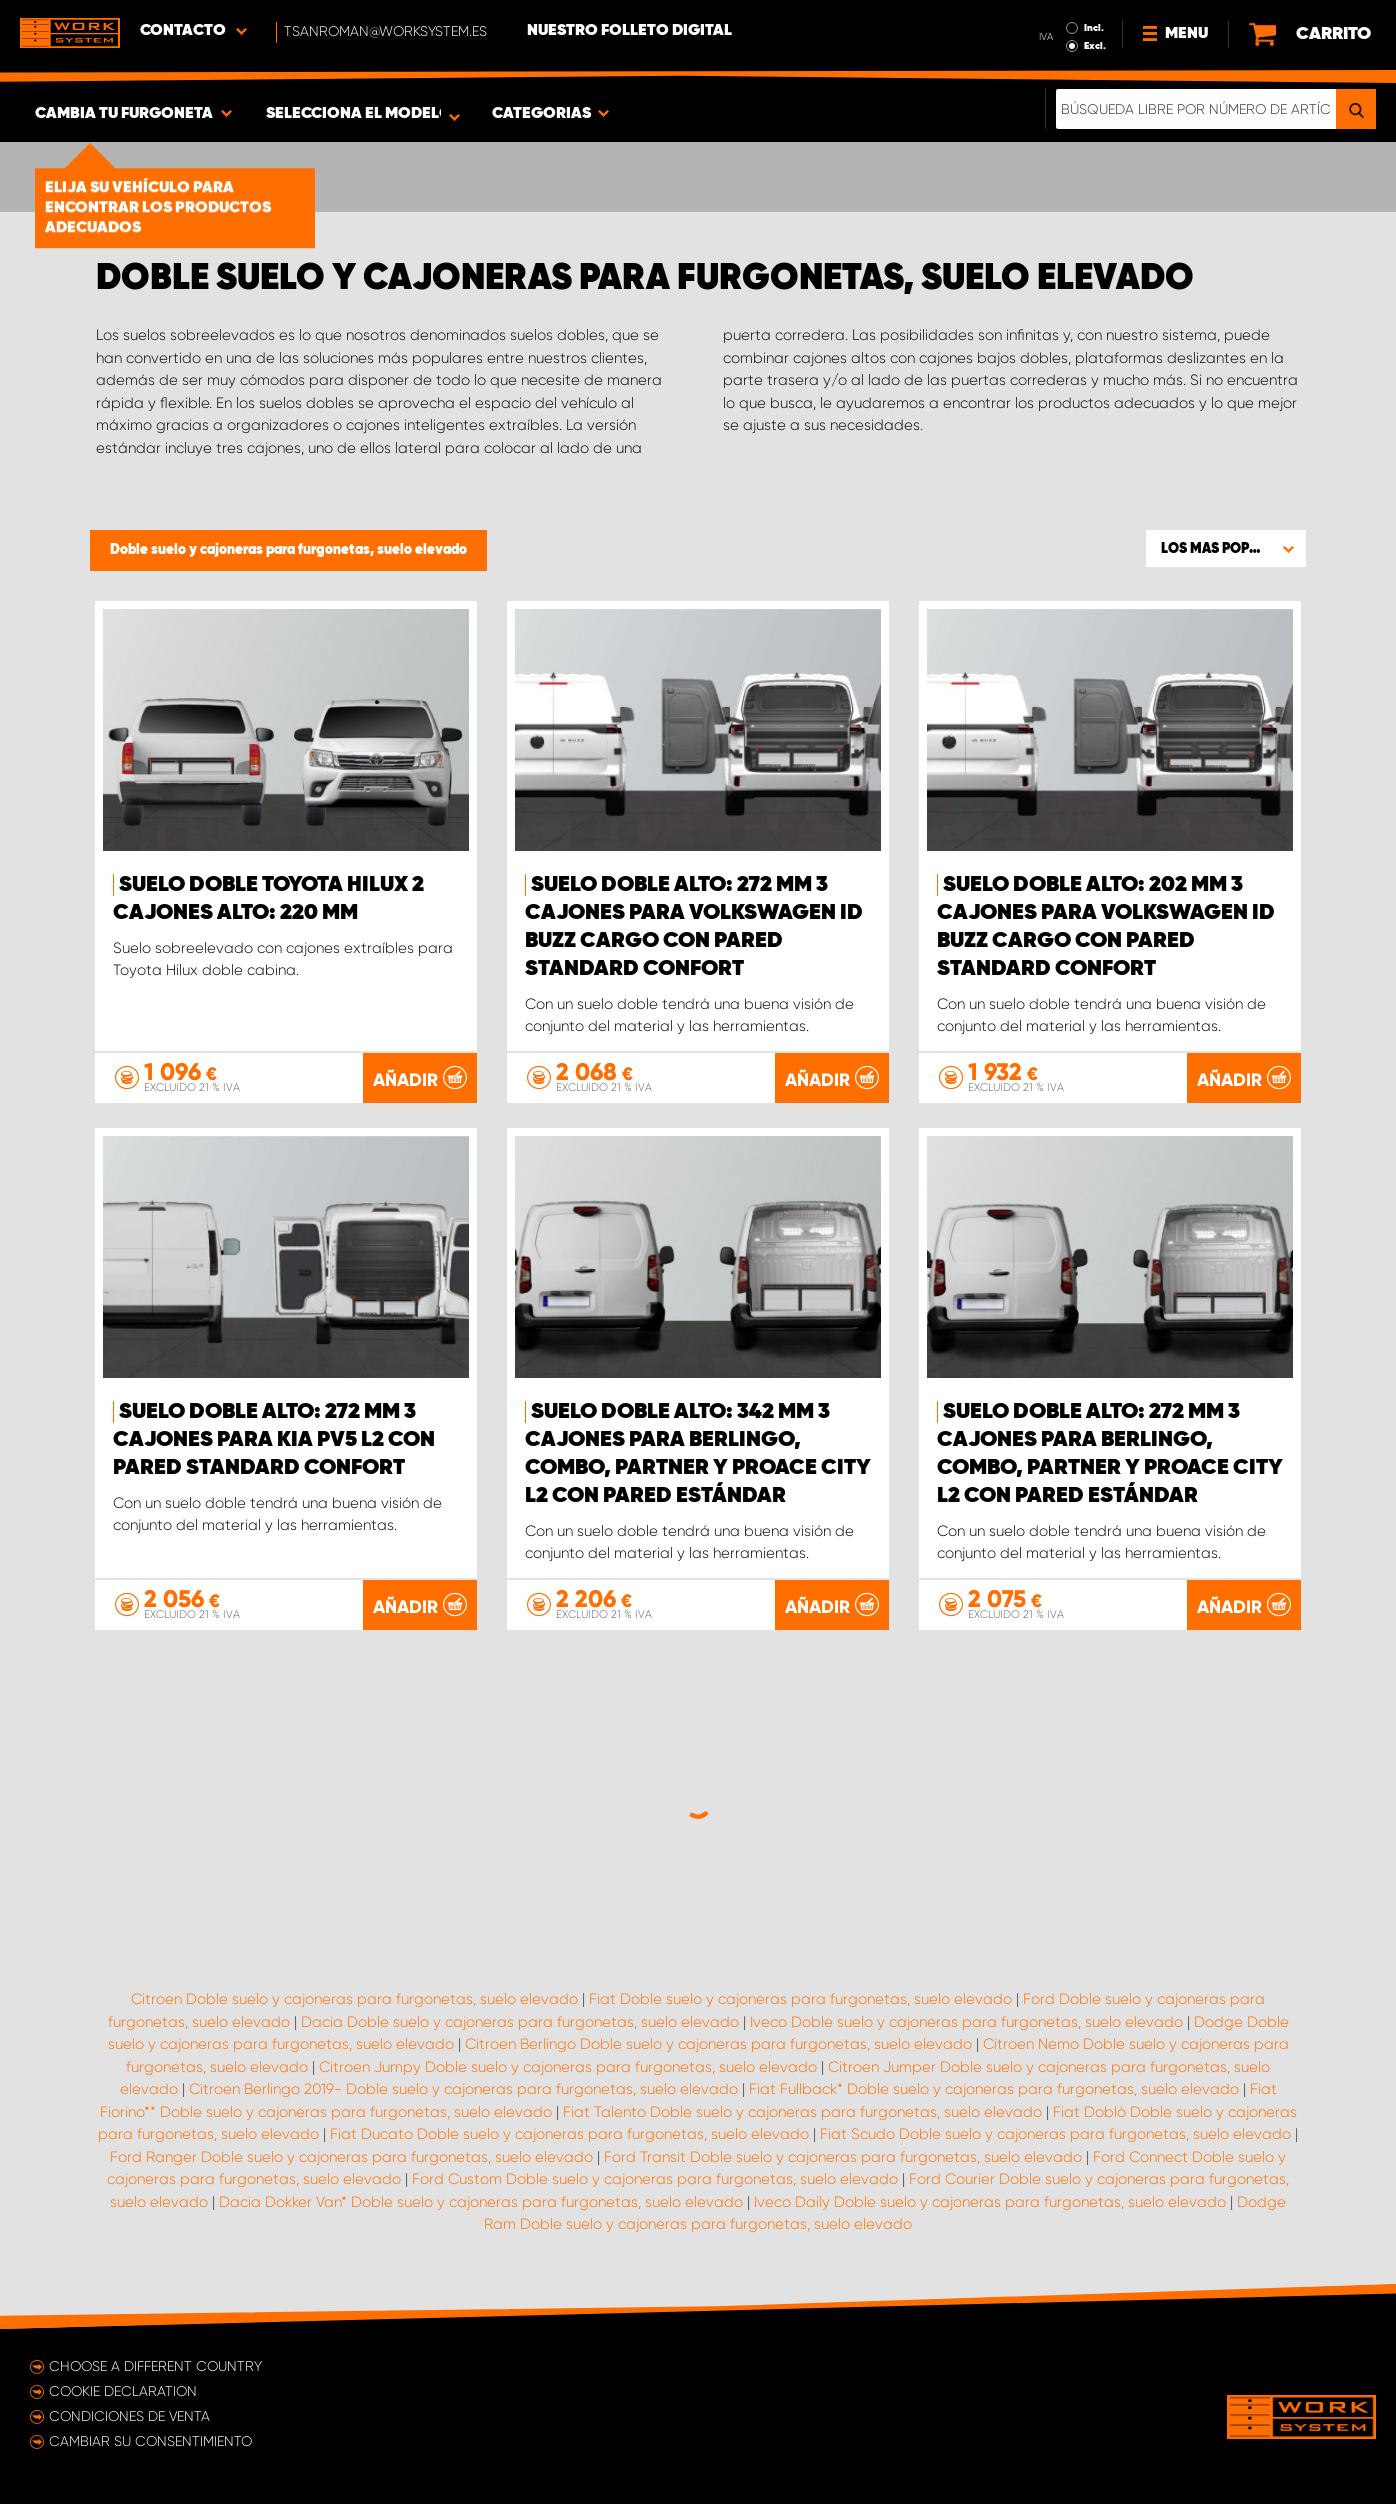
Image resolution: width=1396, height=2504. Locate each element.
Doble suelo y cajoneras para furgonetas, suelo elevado (288, 550)
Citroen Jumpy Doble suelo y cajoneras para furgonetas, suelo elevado (568, 2067)
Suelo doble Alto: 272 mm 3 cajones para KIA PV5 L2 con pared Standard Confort (274, 1440)
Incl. (1094, 28)
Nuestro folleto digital (629, 31)
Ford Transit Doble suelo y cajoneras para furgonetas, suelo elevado (843, 2157)
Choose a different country (155, 2366)
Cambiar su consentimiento (150, 2441)
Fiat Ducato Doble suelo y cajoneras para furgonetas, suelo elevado (569, 2134)
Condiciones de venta (129, 2416)
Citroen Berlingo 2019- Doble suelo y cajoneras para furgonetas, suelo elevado (463, 2089)
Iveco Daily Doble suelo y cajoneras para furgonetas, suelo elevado (990, 2202)
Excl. (1095, 46)
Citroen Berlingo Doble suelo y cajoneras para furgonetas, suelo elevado (718, 2044)
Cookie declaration (123, 2391)
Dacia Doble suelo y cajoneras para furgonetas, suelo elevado (520, 2022)
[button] (1226, 548)
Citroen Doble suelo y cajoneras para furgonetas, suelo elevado (354, 1999)
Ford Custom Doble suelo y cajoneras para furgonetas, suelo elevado (655, 2179)
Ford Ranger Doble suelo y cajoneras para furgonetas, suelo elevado (351, 2157)
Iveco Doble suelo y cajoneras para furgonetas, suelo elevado (966, 2022)
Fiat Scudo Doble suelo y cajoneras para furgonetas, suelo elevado (1055, 2134)
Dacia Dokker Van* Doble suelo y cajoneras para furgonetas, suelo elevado (481, 2202)
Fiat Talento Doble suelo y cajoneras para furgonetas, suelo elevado (802, 2112)
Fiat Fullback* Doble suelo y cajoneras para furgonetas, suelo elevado (994, 2089)
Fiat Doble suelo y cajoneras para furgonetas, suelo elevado (800, 1999)
